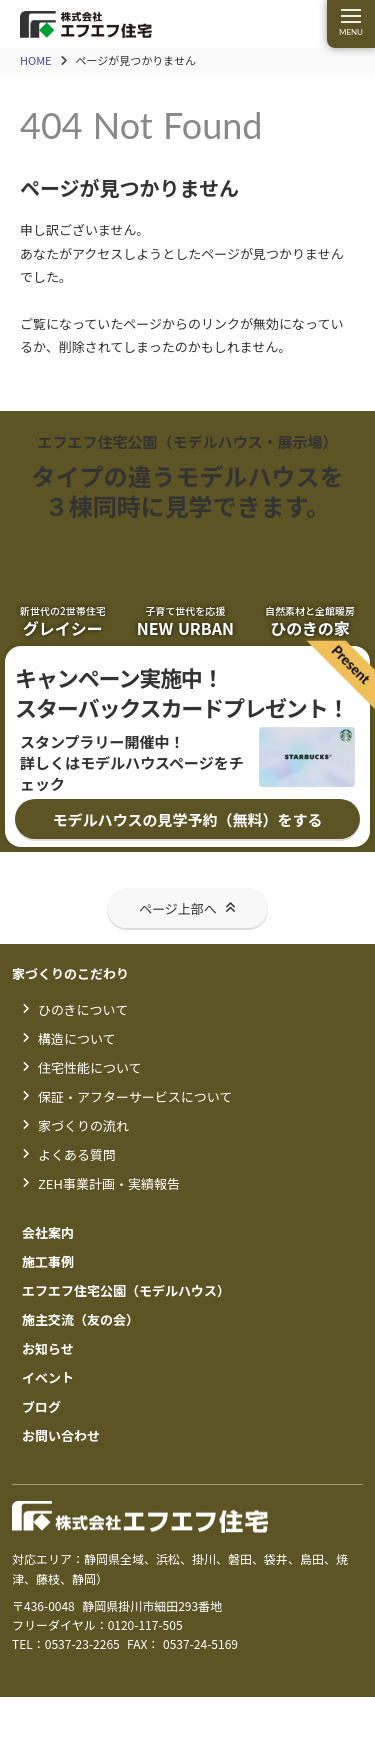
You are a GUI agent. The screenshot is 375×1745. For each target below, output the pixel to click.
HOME (36, 60)
